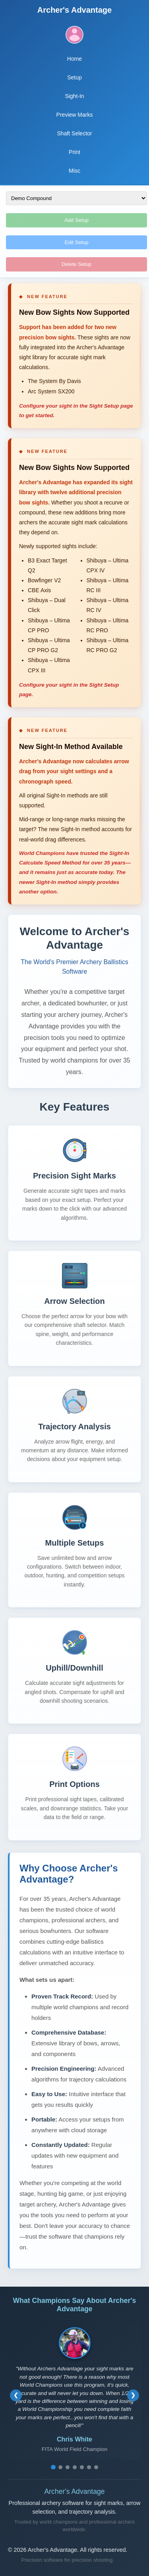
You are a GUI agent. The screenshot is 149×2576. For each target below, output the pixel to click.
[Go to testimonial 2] (60, 2467)
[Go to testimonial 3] (68, 2467)
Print (74, 152)
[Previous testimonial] (16, 2395)
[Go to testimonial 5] (82, 2467)
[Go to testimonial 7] (96, 2467)
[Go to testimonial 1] (53, 2467)
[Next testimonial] (133, 2395)
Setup (74, 77)
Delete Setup (76, 264)
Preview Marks (74, 115)
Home (74, 59)
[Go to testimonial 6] (89, 2467)
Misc (74, 170)
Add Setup (76, 220)
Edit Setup (77, 242)
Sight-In (74, 96)
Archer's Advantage (74, 10)
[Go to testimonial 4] (75, 2467)
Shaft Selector (74, 133)
